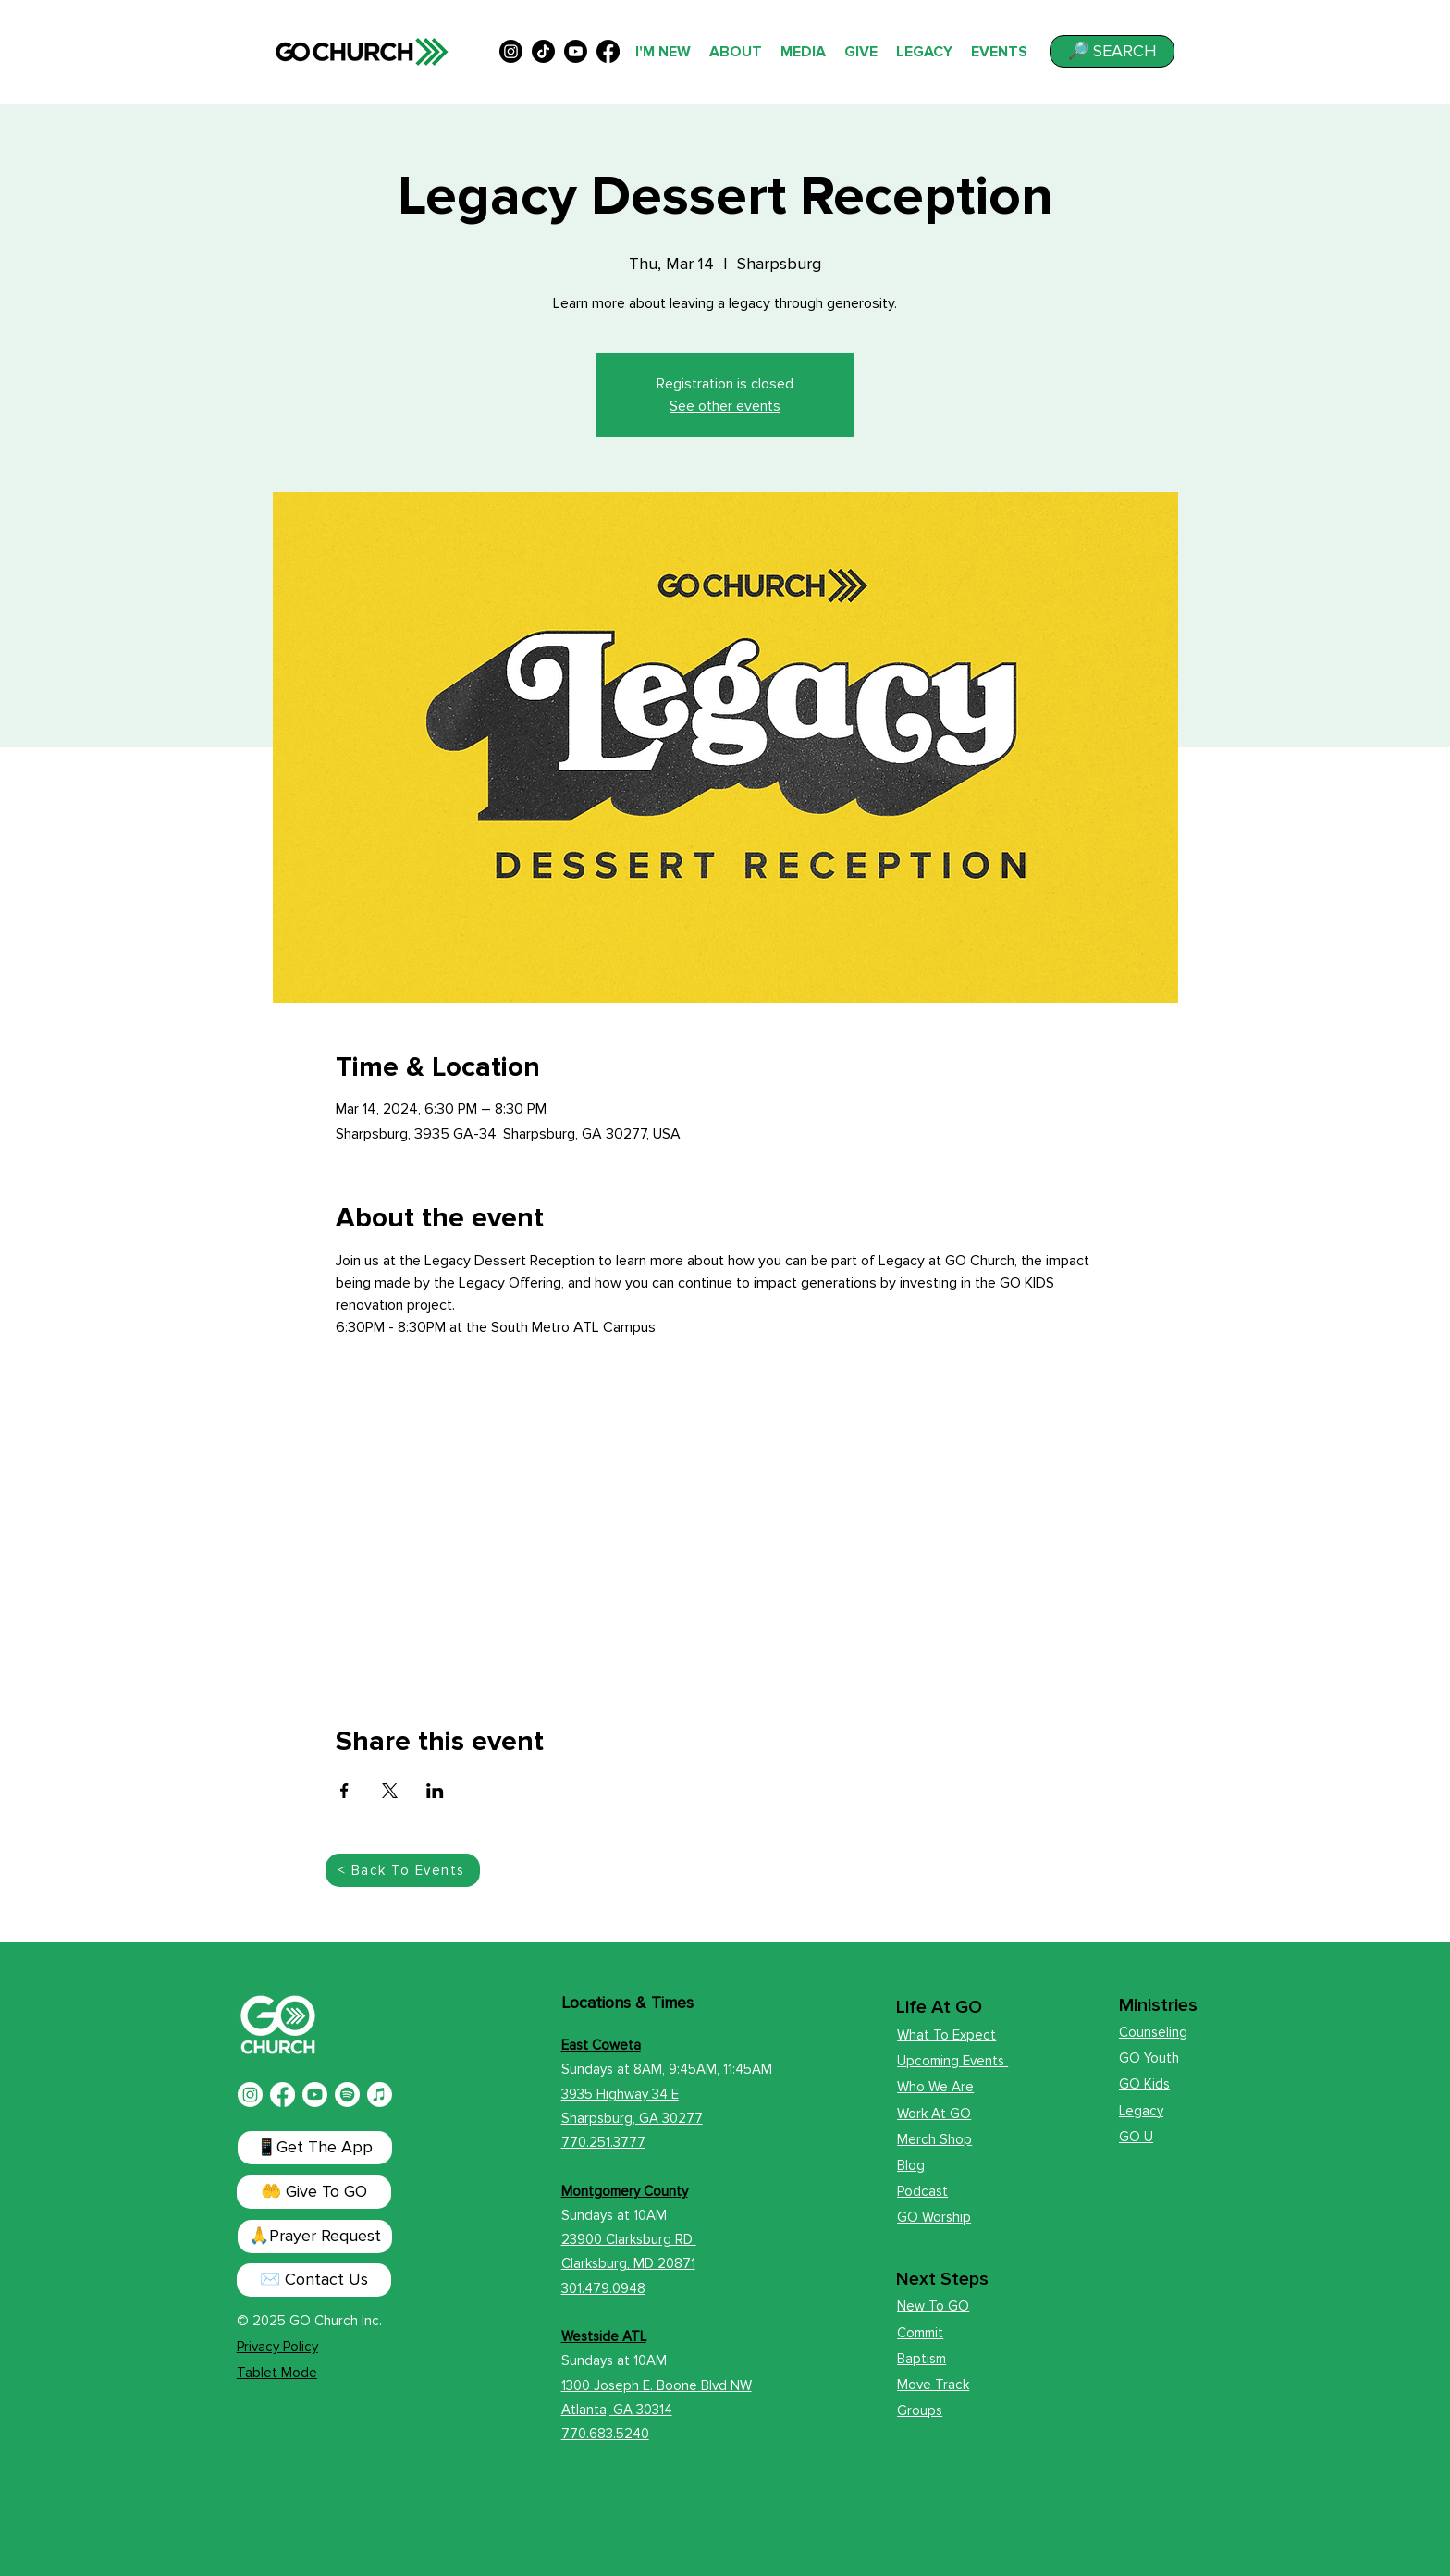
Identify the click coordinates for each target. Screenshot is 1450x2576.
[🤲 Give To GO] (314, 2192)
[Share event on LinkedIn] (435, 1790)
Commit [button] (920, 2332)
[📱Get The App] (315, 2147)
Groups (919, 2410)
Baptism (921, 2358)
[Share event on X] (390, 1790)
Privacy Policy (277, 2346)
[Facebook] (282, 2094)
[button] (1112, 51)
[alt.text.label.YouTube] (575, 51)
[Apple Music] (379, 2094)
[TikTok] (543, 51)
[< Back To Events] (403, 1870)
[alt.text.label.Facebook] (608, 51)
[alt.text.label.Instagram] (510, 51)
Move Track (933, 2384)
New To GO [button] (933, 2306)
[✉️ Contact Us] (314, 2280)
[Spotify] (347, 2094)
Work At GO (934, 2113)
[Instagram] (250, 2094)
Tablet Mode (277, 2372)
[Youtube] (314, 2094)
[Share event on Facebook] (344, 1790)
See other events (725, 406)
